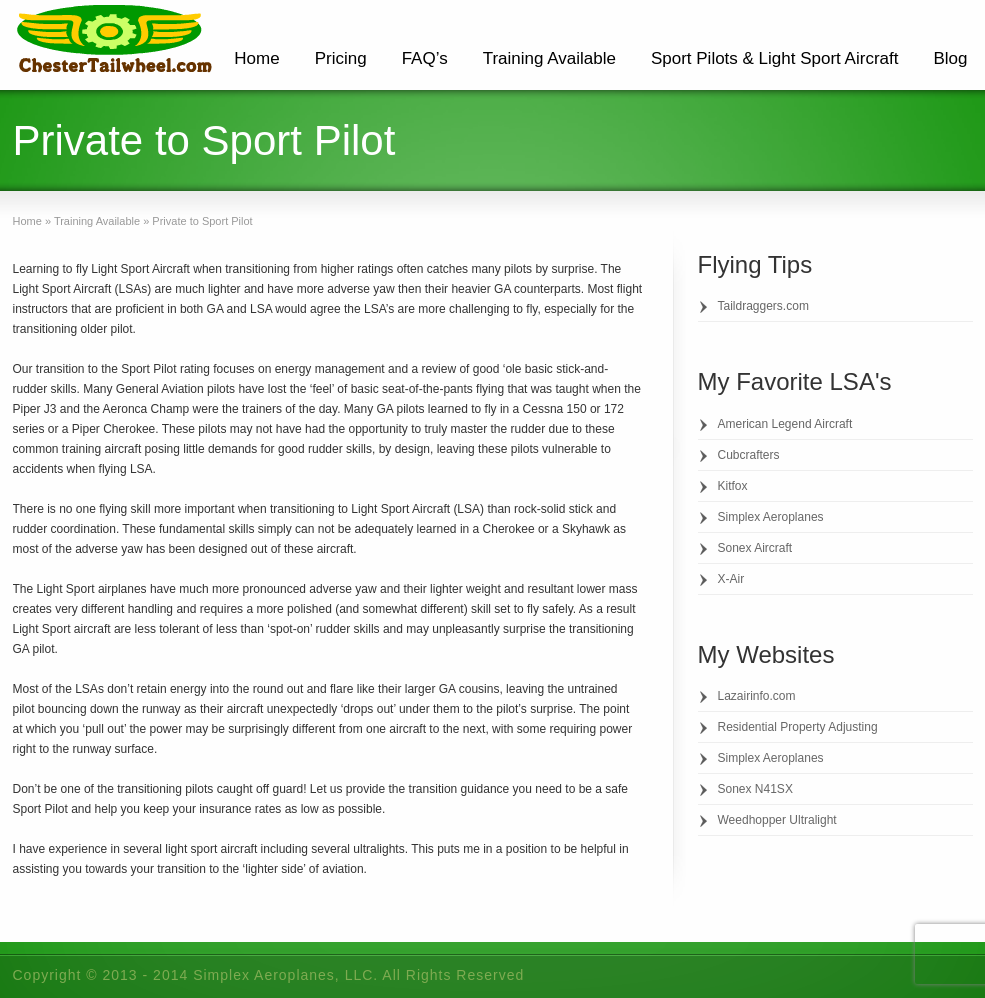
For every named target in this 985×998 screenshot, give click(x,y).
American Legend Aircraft (785, 424)
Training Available (549, 58)
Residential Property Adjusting (798, 727)
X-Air (731, 579)
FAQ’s (425, 58)
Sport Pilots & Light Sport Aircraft (775, 58)
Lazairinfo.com (757, 696)
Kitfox (733, 486)
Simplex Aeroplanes (771, 517)
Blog (950, 58)
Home (256, 58)
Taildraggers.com (763, 306)
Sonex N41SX (755, 789)
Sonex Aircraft (755, 548)
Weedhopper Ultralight (777, 820)
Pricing (341, 58)
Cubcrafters (749, 455)
